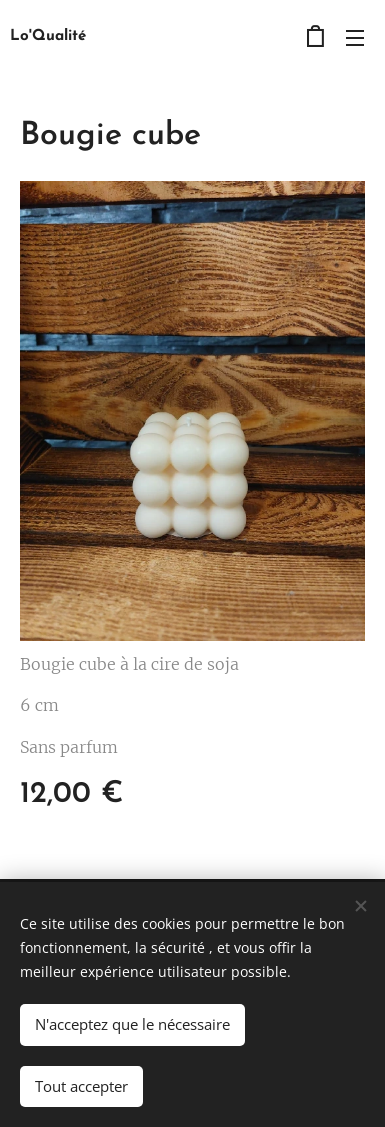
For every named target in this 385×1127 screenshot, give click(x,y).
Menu (355, 38)
